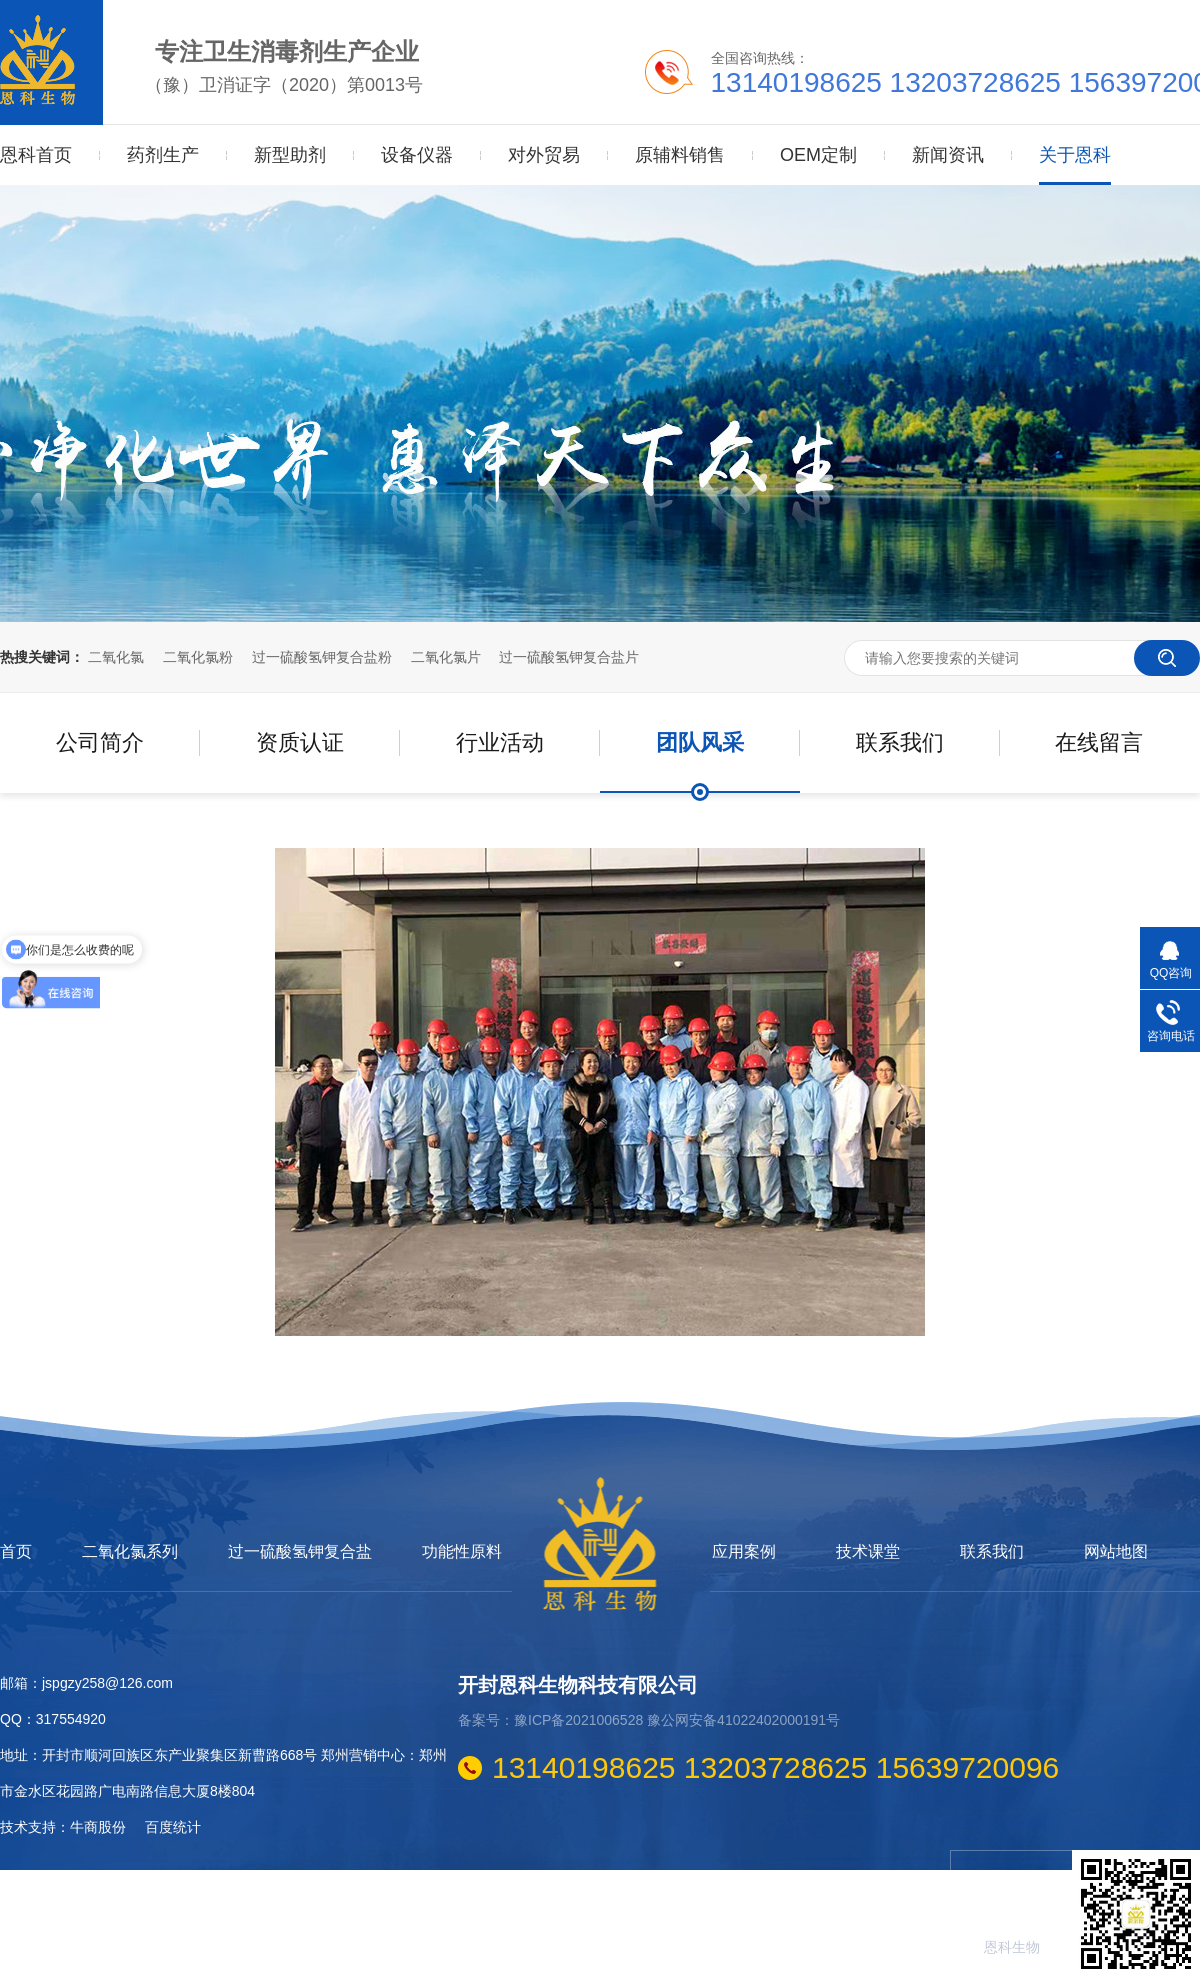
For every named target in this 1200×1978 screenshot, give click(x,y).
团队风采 (700, 742)
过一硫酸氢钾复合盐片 (569, 657)
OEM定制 (818, 155)
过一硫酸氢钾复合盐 (300, 1552)
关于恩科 (1075, 135)
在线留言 (1099, 742)
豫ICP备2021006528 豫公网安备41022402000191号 (677, 1720)
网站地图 (1116, 1552)
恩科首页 (36, 155)
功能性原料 (462, 1552)
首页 (16, 1552)
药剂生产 (163, 155)
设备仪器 (417, 155)
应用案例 (744, 1552)
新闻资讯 (948, 155)
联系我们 (900, 742)
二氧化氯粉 (198, 657)
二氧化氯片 (446, 657)
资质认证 (300, 742)
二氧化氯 (116, 657)
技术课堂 (868, 1552)
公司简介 (100, 742)
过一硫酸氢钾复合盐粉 (322, 657)
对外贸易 (544, 155)
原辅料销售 (680, 155)
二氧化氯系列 (130, 1552)
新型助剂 (290, 155)
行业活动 (500, 742)
